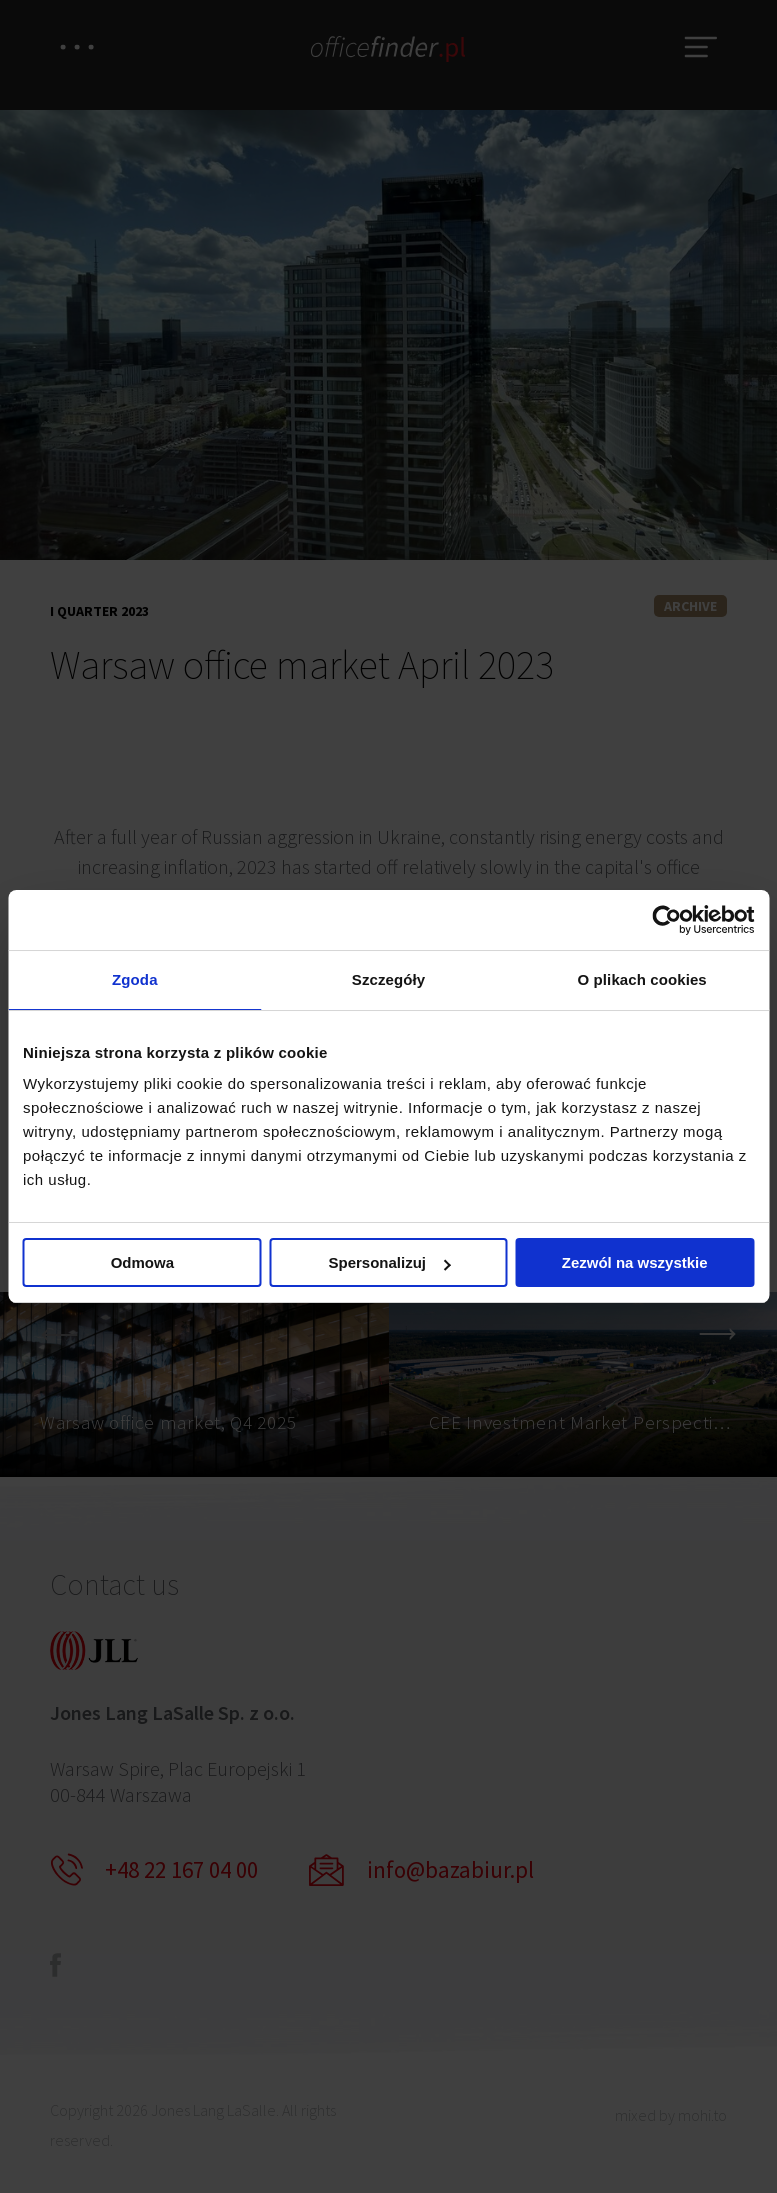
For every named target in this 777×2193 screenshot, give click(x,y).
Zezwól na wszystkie (635, 1263)
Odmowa (142, 1263)
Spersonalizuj (389, 1263)
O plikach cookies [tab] (642, 979)
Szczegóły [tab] (388, 979)
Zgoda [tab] (135, 979)
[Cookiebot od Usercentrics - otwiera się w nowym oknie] (666, 919)
